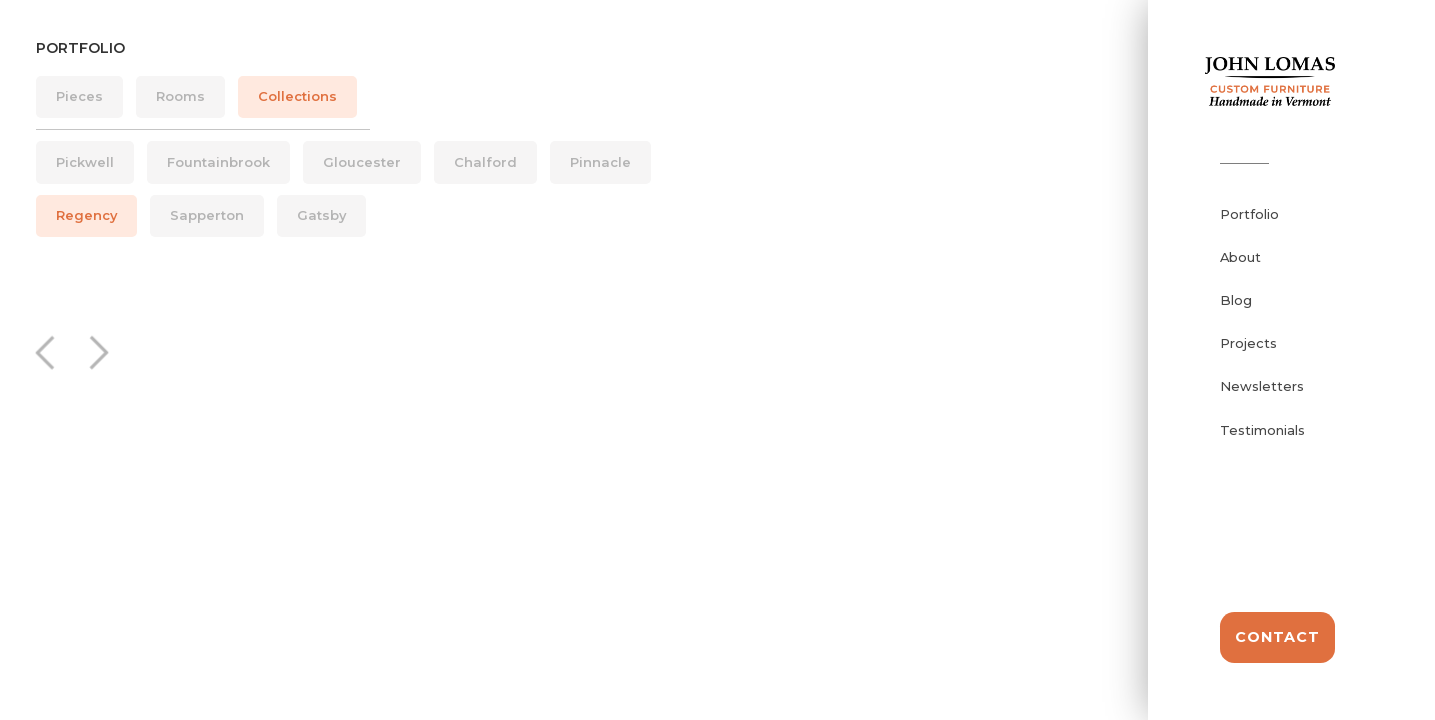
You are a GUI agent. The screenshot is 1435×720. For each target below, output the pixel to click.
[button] (50, 352)
